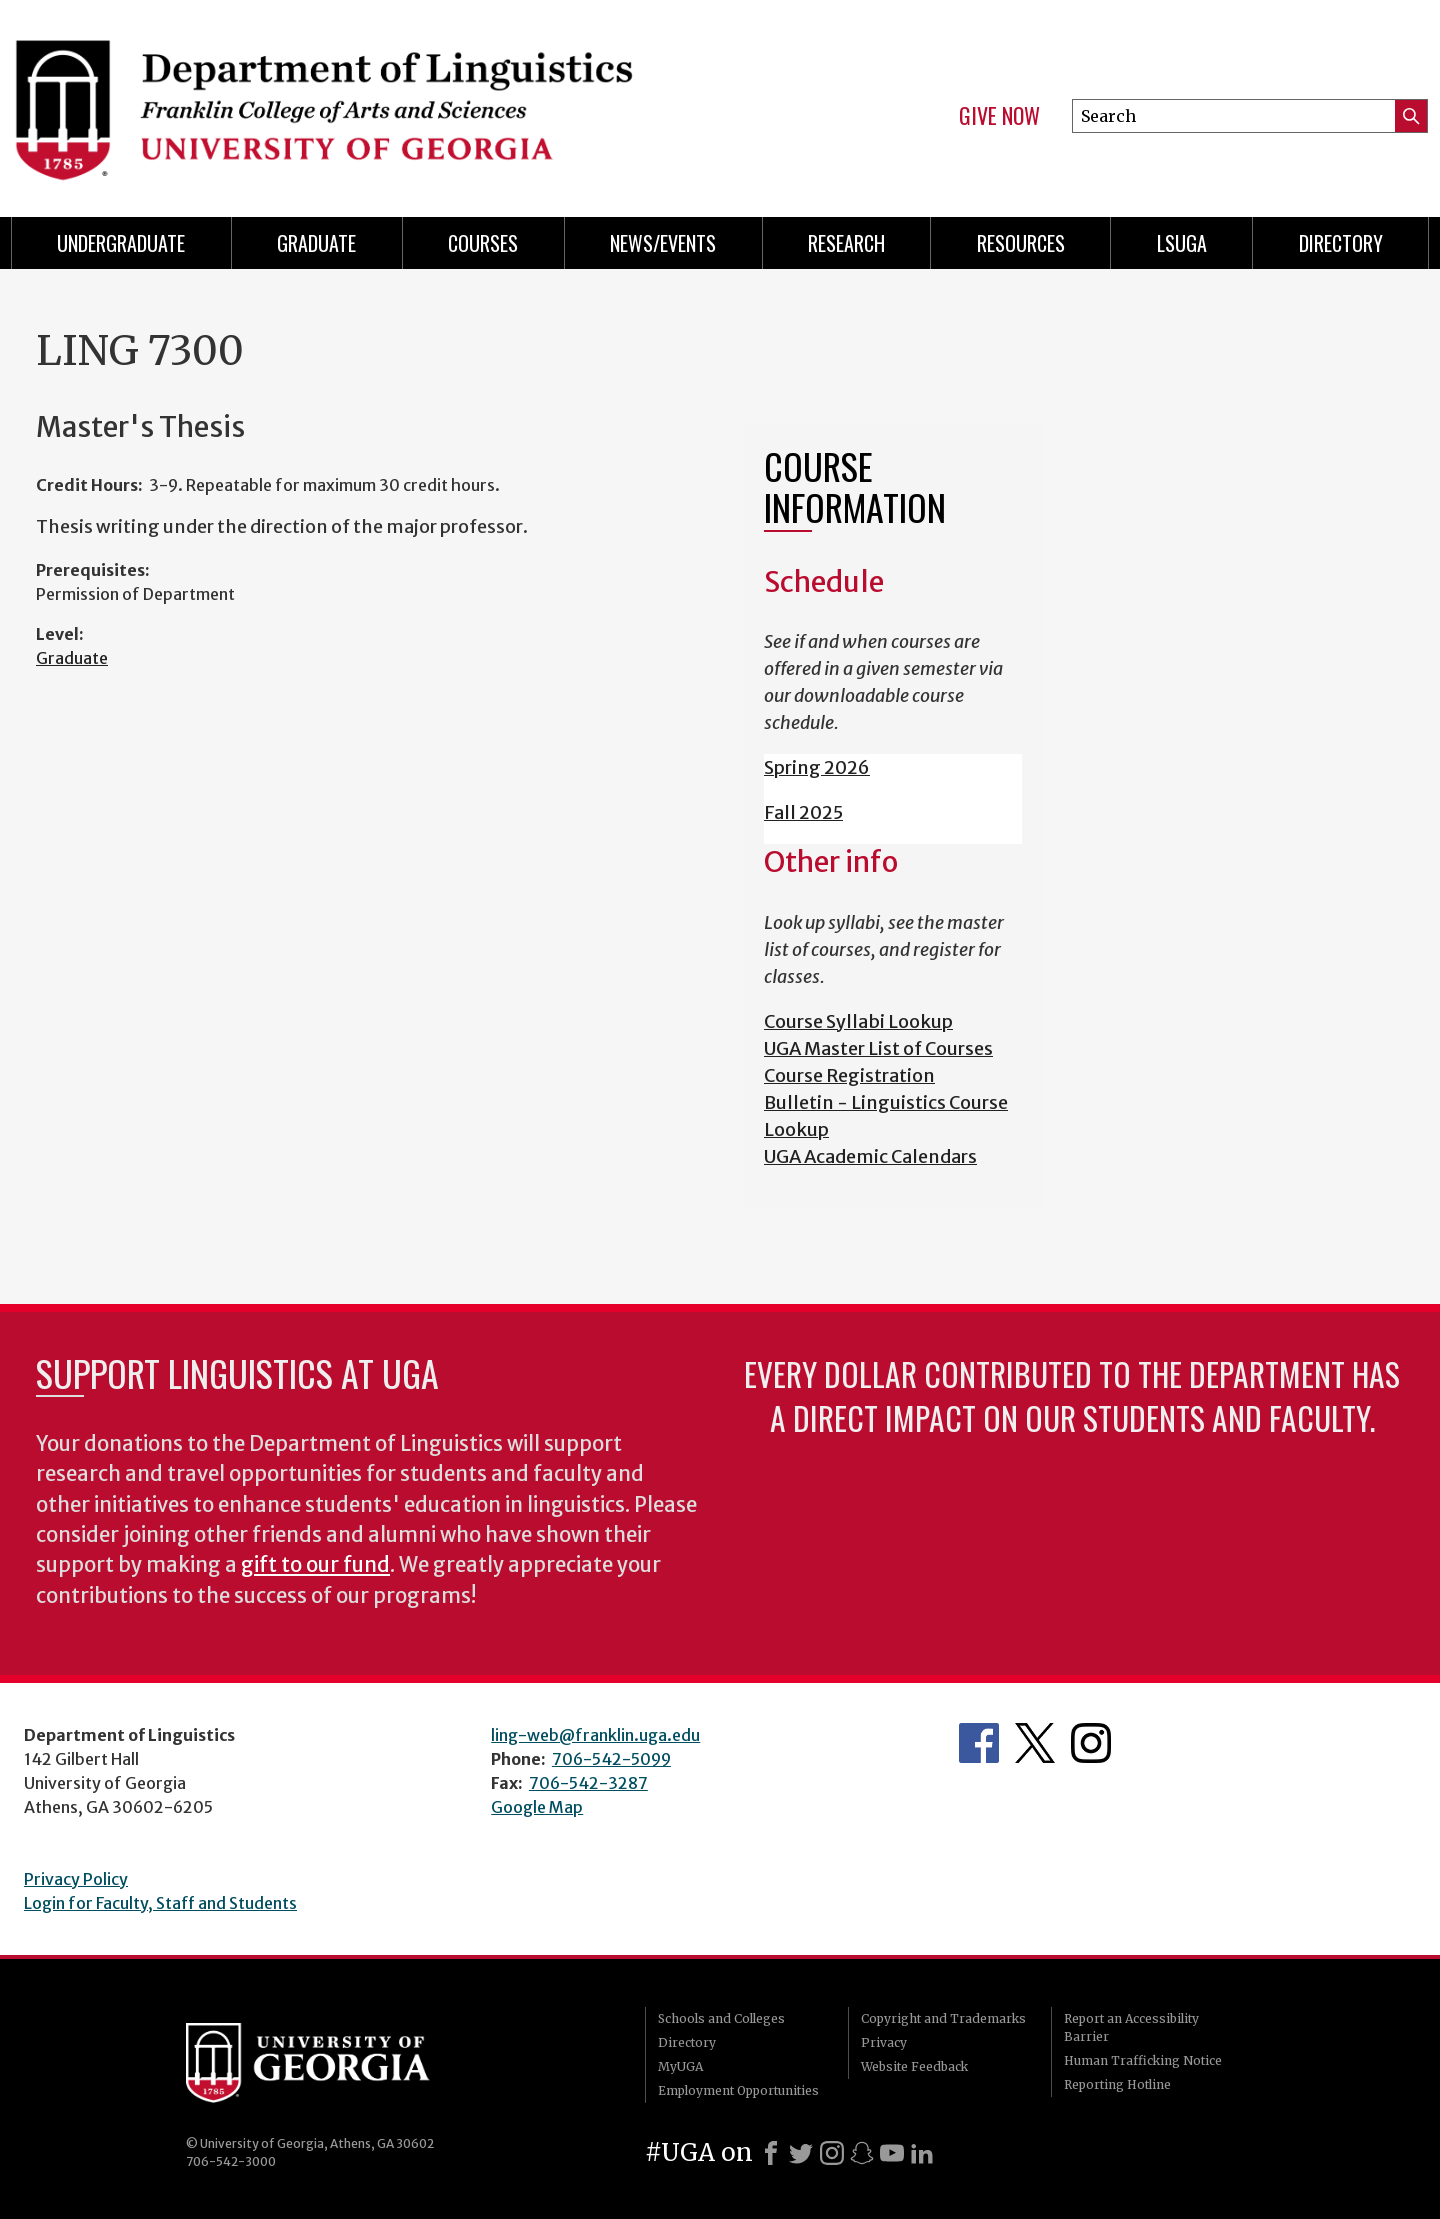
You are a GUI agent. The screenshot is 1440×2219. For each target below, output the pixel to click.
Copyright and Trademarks (943, 2018)
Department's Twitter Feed (1035, 1743)
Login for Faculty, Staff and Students (160, 1903)
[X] (801, 2153)
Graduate (316, 243)
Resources (1021, 243)
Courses (483, 243)
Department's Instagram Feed (1091, 1743)
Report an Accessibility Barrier (1131, 2027)
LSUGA (1182, 243)
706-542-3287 (588, 1783)
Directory (1341, 243)
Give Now (999, 116)
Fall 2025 (803, 812)
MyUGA (680, 2066)
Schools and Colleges (721, 2018)
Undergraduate (121, 243)
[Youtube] (892, 2153)
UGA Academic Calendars (870, 1156)
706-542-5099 (611, 1759)
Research (846, 243)
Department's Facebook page (979, 1743)
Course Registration (849, 1075)
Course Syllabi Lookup (858, 1021)
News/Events (663, 243)
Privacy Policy (76, 1879)
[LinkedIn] (922, 2153)
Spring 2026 (817, 767)
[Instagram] (832, 2153)
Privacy (884, 2042)
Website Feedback (914, 2066)
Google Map (537, 1807)
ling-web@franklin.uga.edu (595, 1735)
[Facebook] (771, 2153)
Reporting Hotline (1117, 2084)
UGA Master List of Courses (878, 1048)
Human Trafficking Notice (1143, 2060)
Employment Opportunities (738, 2090)
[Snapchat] (862, 2153)
